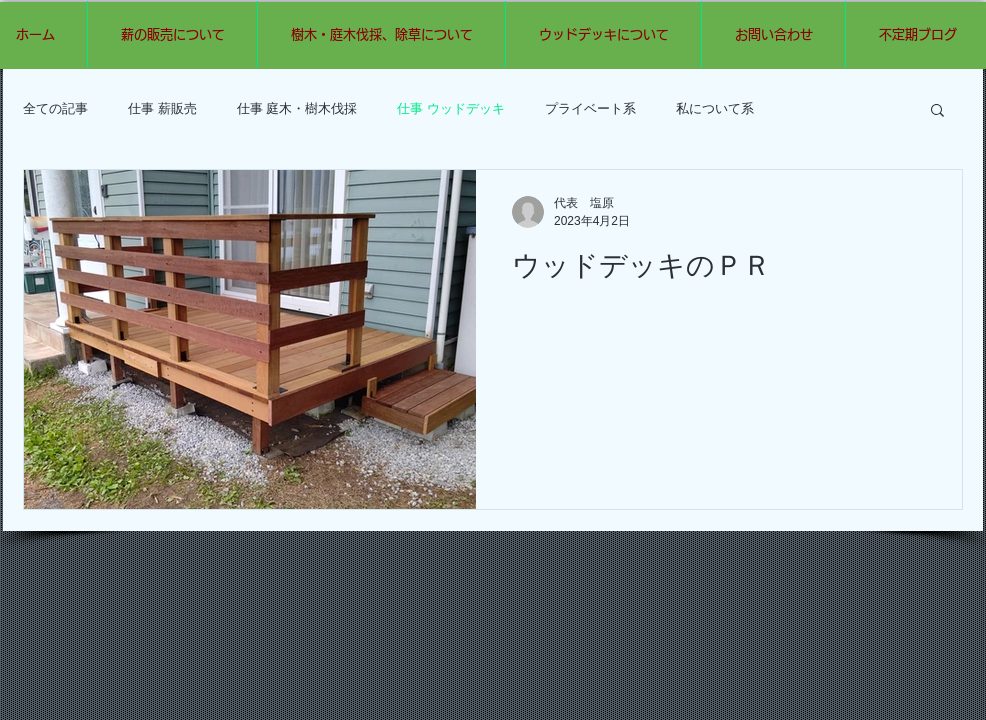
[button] (937, 111)
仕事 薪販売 (162, 108)
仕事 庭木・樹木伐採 (297, 108)
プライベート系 (590, 108)
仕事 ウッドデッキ (451, 108)
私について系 (715, 108)
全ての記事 (55, 108)
